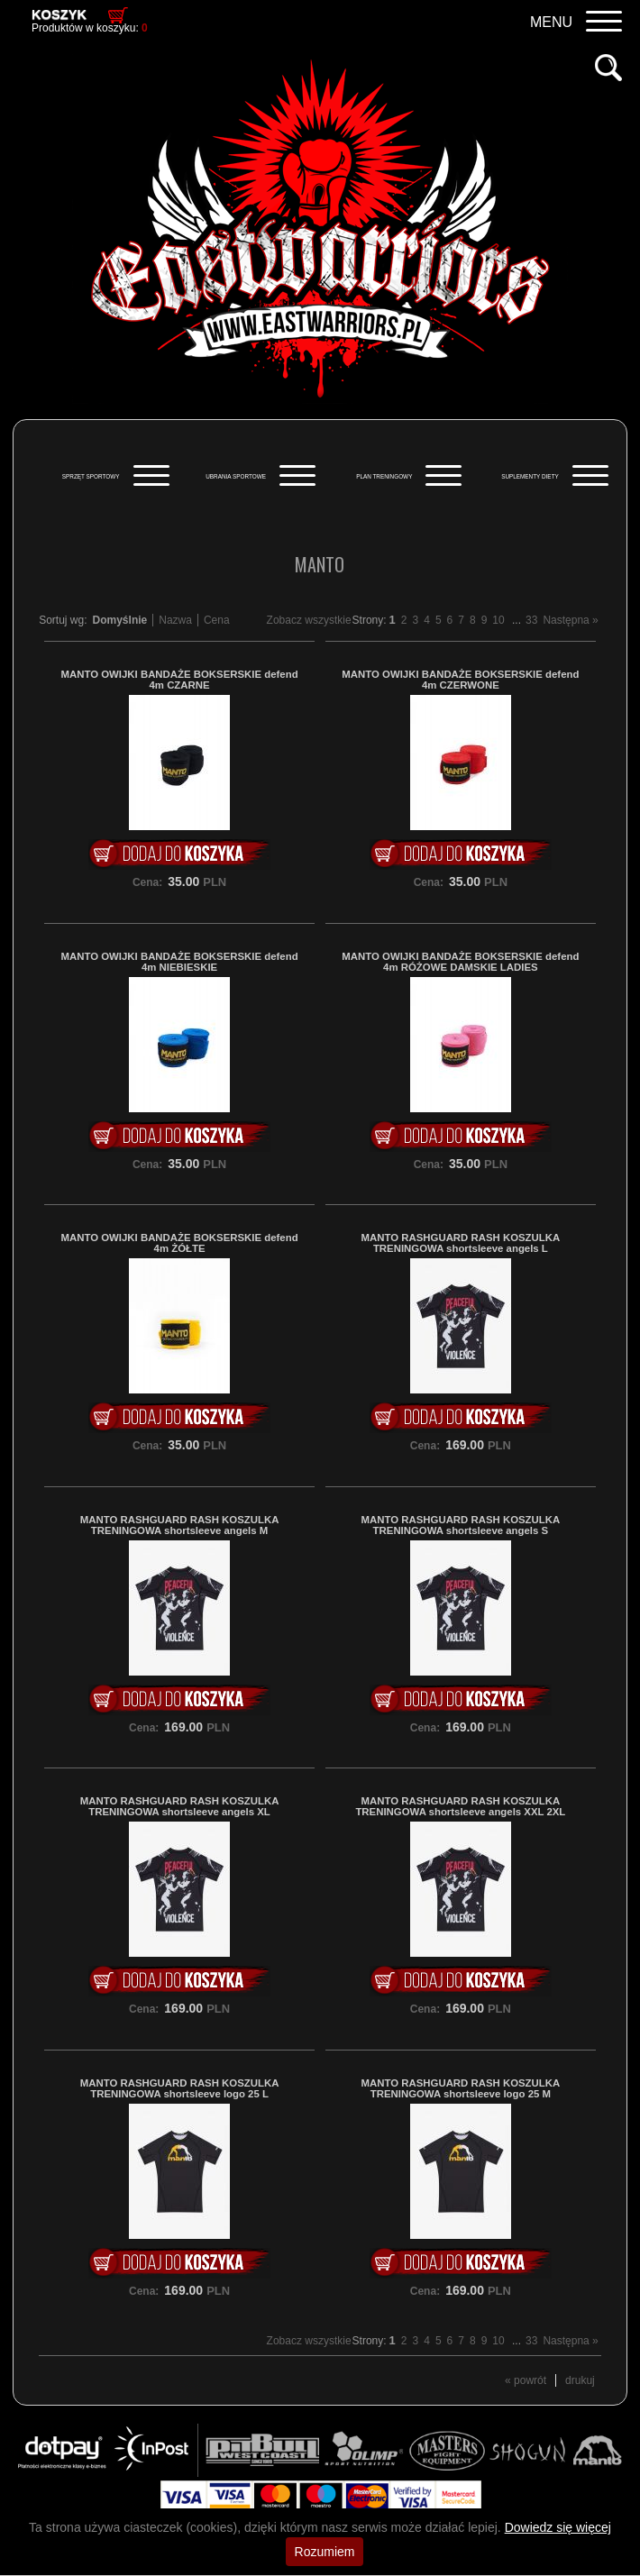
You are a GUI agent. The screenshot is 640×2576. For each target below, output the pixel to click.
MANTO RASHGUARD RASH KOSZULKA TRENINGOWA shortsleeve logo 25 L (179, 2088)
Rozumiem (325, 2551)
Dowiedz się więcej (558, 2527)
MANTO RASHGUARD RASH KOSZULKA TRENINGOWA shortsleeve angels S (461, 1525)
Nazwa (175, 620)
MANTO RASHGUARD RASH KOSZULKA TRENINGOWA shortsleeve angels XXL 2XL (460, 1806)
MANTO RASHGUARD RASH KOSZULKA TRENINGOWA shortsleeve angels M (179, 1525)
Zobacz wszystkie (309, 620)
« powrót (525, 2380)
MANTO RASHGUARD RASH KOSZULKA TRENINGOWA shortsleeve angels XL (179, 1806)
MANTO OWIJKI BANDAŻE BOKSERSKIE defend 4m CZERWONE (460, 679)
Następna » (570, 620)
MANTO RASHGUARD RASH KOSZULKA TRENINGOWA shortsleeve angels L (461, 1243)
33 (531, 620)
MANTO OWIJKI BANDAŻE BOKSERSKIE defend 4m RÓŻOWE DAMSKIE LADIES (460, 962)
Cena (217, 620)
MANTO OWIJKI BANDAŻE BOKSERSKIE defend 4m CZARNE (179, 679)
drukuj (580, 2380)
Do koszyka (179, 854)
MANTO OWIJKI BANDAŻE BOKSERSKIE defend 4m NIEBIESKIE (179, 962)
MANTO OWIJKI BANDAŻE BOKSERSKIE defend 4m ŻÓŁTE (179, 1243)
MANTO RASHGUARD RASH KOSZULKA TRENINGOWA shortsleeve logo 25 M (461, 2088)
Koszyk (59, 14)
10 (498, 620)
